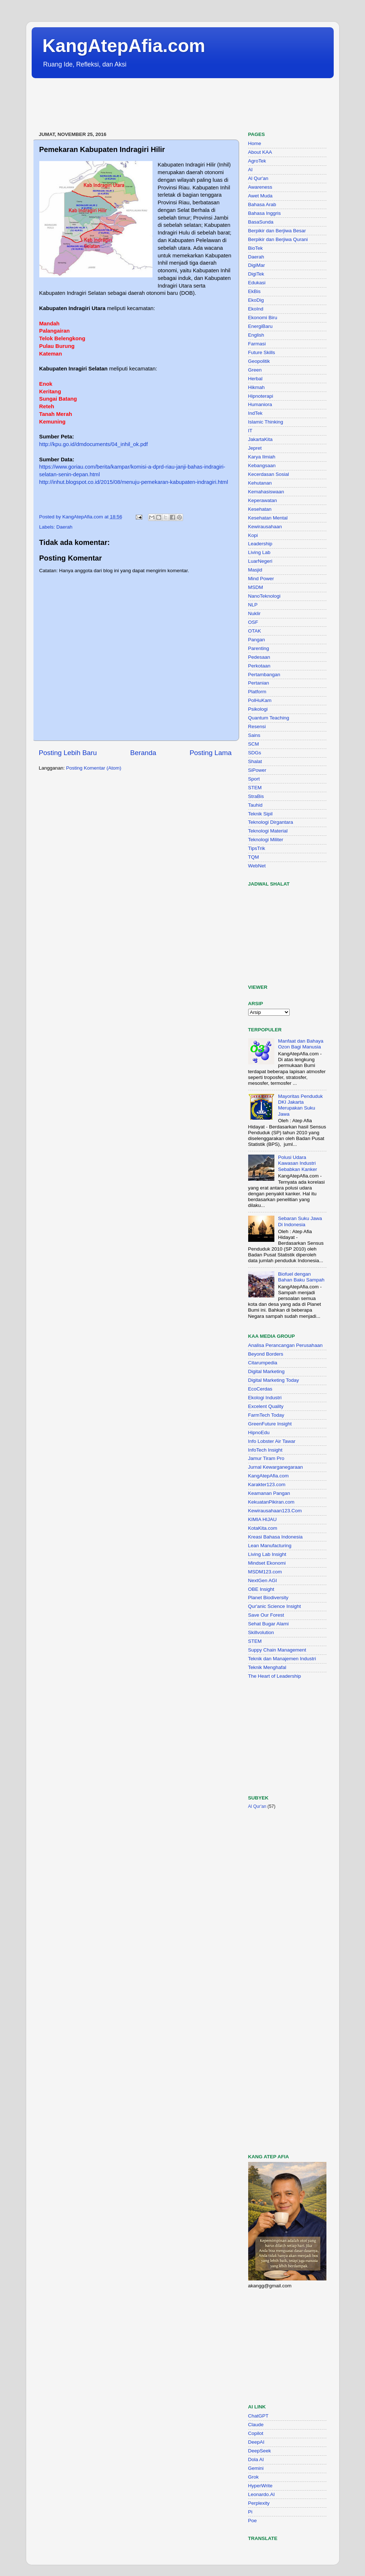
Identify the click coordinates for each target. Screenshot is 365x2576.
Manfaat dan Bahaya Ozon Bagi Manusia (301, 1044)
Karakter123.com (267, 1484)
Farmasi (257, 343)
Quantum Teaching (268, 718)
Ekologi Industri (265, 1397)
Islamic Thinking (265, 422)
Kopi (253, 535)
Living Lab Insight (267, 1554)
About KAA (260, 152)
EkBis (254, 291)
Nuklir (254, 613)
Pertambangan (264, 674)
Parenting (258, 648)
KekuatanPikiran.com (271, 1502)
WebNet (257, 865)
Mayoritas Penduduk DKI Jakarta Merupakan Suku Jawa (300, 1105)
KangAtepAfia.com (124, 46)
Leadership (260, 543)
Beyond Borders (265, 1354)
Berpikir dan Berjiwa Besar (277, 230)
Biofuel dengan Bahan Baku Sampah (301, 1277)
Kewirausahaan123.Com (275, 1510)
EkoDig (256, 300)
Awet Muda (260, 195)
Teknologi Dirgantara (270, 822)
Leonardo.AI (261, 2494)
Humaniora (260, 404)
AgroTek (257, 161)
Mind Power (261, 578)
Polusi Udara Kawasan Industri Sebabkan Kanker (297, 1163)
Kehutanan (260, 483)
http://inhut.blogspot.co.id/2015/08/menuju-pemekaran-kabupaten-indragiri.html (133, 482)
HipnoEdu (259, 1432)
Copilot (255, 2433)
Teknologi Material (268, 831)
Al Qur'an (258, 178)
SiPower (257, 770)
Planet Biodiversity (268, 1597)
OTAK (254, 631)
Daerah (64, 527)
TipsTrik (256, 848)
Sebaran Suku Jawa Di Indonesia (300, 1221)
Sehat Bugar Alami (268, 1623)
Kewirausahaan (265, 526)
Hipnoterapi (260, 396)
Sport (254, 779)
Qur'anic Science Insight (274, 1606)
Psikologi (258, 709)
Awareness (260, 187)
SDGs (254, 752)
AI (250, 169)
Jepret (255, 448)
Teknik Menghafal (267, 1667)
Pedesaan (259, 657)
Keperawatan (262, 500)
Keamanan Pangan (269, 1493)
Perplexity (259, 2503)
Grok (253, 2477)
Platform (257, 691)
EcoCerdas (260, 1389)
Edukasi (257, 282)
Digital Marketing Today (273, 1380)
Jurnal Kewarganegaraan (275, 1467)
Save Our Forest (266, 1615)
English (256, 335)
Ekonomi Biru (262, 317)
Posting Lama (211, 753)
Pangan (256, 639)
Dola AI (256, 2459)
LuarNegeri (260, 561)
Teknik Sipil (260, 813)
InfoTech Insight (265, 1450)
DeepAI (256, 2442)
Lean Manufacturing (269, 1545)
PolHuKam (260, 700)
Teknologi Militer (265, 839)
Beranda (143, 753)
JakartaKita (260, 439)
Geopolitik (259, 361)
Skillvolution (261, 1632)
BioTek (255, 248)
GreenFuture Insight (270, 1424)
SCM (253, 744)
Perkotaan (259, 666)
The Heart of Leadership (274, 1676)
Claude (256, 2424)
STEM (255, 787)
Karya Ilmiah (261, 457)
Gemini (256, 2468)
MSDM (255, 587)
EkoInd (255, 309)
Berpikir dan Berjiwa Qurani (278, 239)
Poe (252, 2520)
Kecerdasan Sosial (268, 474)
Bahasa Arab (262, 204)
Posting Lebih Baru (68, 753)
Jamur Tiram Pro (266, 1458)
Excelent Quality (266, 1406)
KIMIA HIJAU (262, 1519)
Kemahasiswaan (266, 491)
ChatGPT (258, 2416)
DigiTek (256, 274)
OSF (253, 622)
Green (255, 370)
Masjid (255, 570)
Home (254, 143)
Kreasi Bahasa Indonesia (275, 1537)
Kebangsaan (262, 465)
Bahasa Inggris (264, 213)
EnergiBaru (260, 326)
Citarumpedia (262, 1362)
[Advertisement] (164, 105)
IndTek (255, 413)
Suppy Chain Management (277, 1650)
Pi (250, 2512)
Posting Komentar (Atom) (94, 768)
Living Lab (259, 552)
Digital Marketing (266, 1371)
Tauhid (255, 805)
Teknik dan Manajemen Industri (282, 1658)
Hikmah (256, 387)
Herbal (255, 378)
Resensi (257, 726)
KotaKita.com (262, 1528)
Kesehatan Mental (268, 518)
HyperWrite (260, 2485)
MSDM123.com (265, 1571)
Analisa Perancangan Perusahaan (285, 1345)
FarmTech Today (266, 1415)
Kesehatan (260, 509)
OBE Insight (261, 1589)
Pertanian (258, 683)
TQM (253, 857)
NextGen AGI (262, 1580)
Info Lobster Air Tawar (271, 1441)
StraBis (256, 796)
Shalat (255, 761)
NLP (253, 604)
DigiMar (256, 265)
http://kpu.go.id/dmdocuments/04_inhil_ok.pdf (93, 444)
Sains (254, 735)
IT (250, 430)
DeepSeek (259, 2450)
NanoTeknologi (264, 596)
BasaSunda (261, 222)
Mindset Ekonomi (267, 1563)
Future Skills (261, 352)
